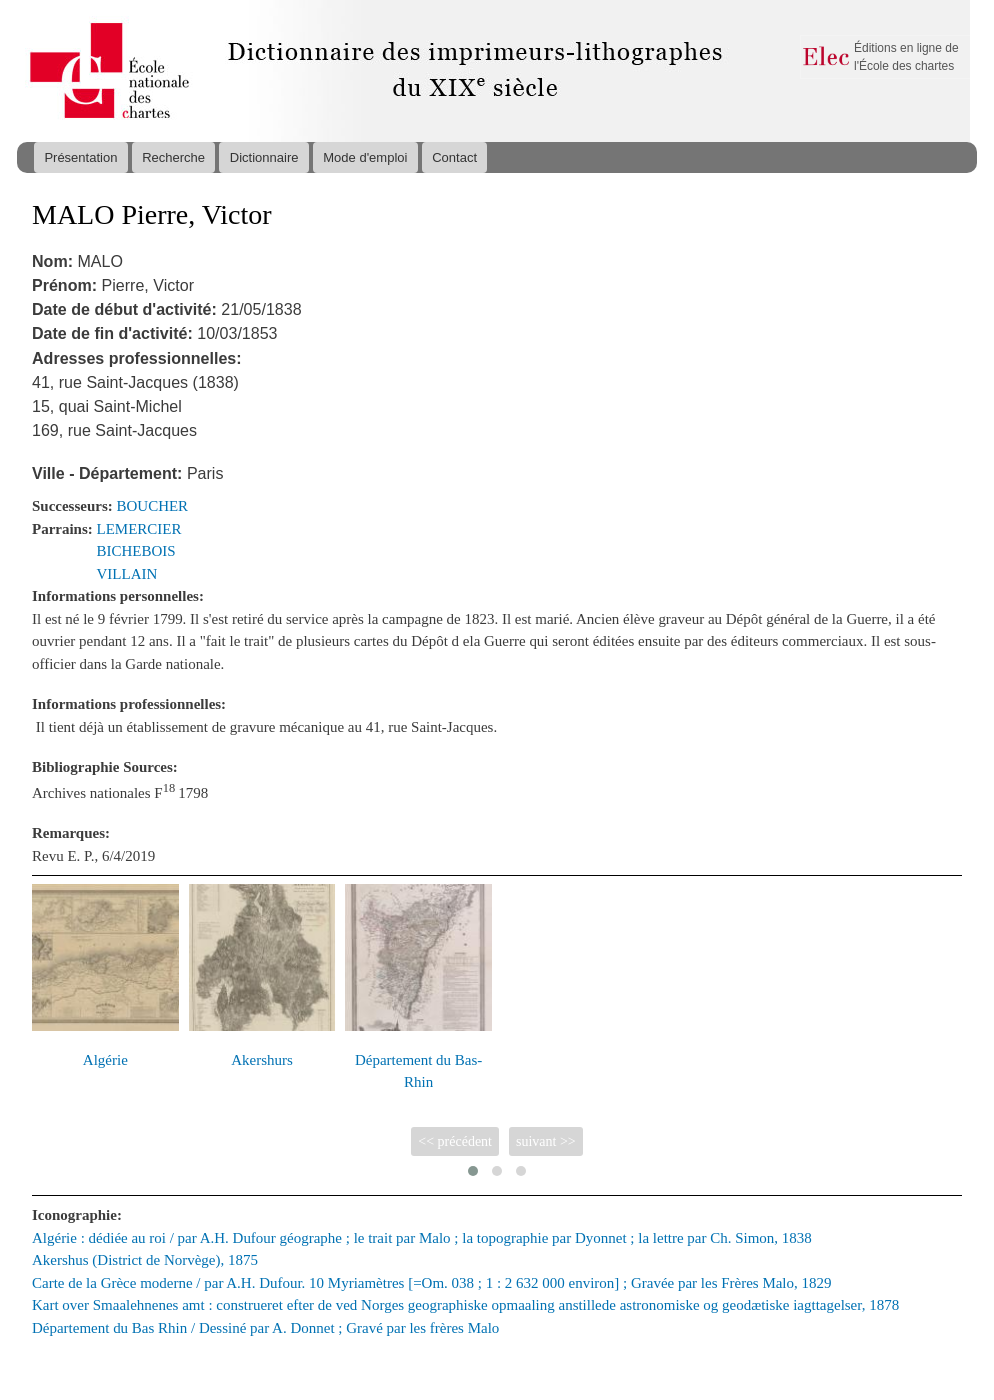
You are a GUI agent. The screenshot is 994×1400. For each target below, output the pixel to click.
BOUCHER (153, 506)
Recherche (173, 157)
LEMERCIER (139, 529)
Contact (454, 157)
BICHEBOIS (136, 551)
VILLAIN (127, 574)
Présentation (80, 157)
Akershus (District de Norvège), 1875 (145, 1260)
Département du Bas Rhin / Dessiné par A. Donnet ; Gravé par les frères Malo (265, 1328)
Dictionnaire (264, 157)
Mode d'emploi (365, 157)
